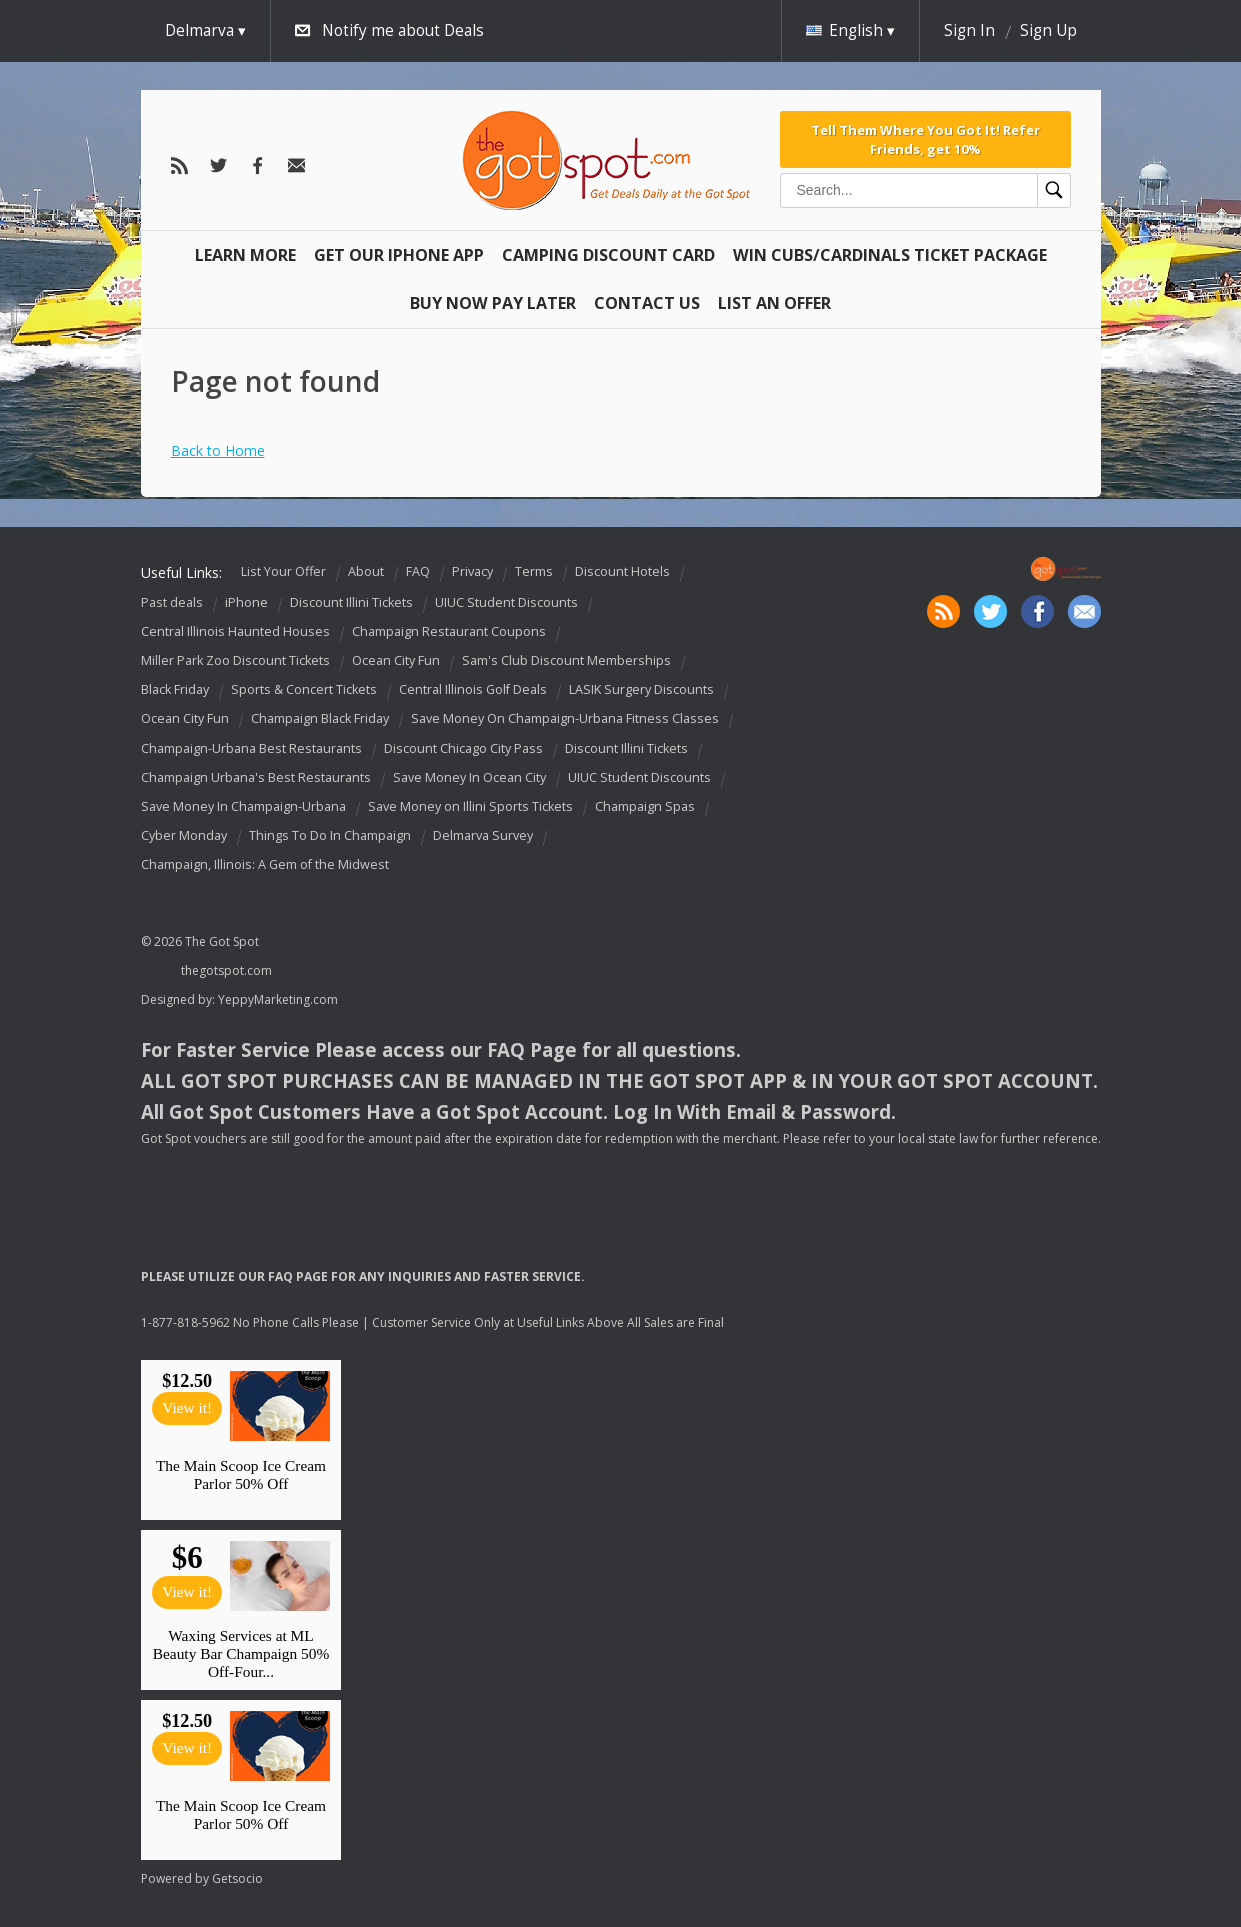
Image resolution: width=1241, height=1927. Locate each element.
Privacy (472, 571)
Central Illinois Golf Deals (473, 689)
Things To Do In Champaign (330, 835)
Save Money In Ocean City (469, 777)
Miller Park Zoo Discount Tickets (235, 660)
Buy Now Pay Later (493, 303)
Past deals (172, 602)
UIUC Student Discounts (506, 602)
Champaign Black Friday (320, 719)
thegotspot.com (226, 970)
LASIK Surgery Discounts (641, 689)
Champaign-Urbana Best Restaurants (251, 748)
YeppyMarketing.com (278, 999)
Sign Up (1048, 30)
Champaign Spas (645, 806)
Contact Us (647, 303)
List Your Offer (283, 571)
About (366, 571)
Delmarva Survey (483, 835)
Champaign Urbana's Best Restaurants (256, 777)
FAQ (418, 571)
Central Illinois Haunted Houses (235, 631)
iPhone (246, 602)
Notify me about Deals (403, 30)
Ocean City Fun (396, 660)
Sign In (969, 30)
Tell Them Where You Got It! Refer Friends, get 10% (925, 139)
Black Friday (175, 689)
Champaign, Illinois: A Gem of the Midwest (265, 864)
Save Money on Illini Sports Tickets (470, 806)
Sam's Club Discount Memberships (566, 660)
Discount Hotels (622, 571)
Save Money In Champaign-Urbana (243, 806)
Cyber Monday (184, 835)
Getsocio (237, 1878)
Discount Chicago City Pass (463, 748)
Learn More (245, 255)
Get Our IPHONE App (399, 255)
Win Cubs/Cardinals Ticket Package (890, 255)
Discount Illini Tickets (351, 602)
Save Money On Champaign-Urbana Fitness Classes (565, 719)
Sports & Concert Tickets (304, 689)
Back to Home (218, 450)
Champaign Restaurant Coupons (449, 631)
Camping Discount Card (608, 255)
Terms (534, 571)
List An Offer (774, 303)
